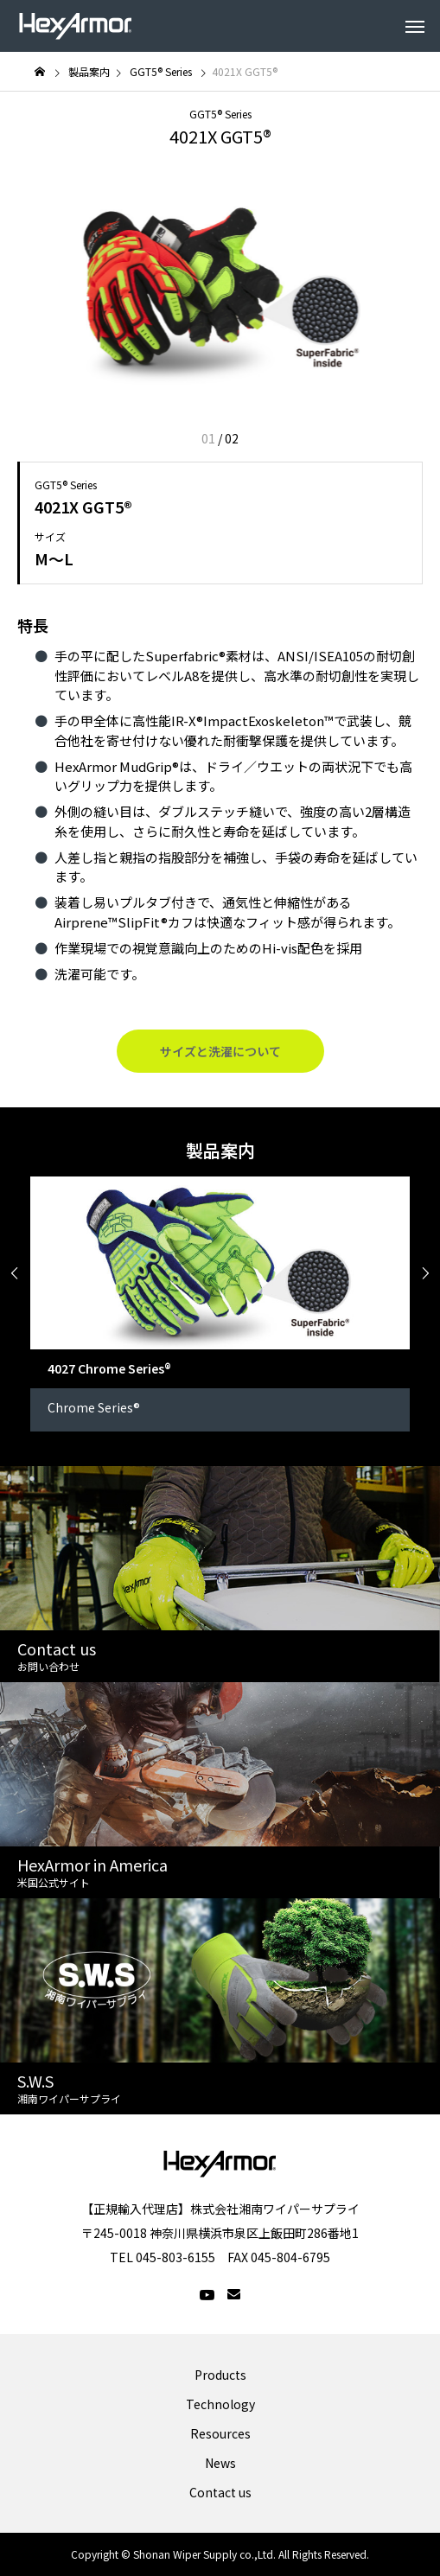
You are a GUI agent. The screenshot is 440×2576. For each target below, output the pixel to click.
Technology (220, 2404)
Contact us (220, 2492)
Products (220, 2375)
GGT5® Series (220, 113)
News (220, 2463)
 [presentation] (15, 1273)
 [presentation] (425, 1273)
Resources (220, 2433)
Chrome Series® (94, 1407)
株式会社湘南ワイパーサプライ (275, 2208)
